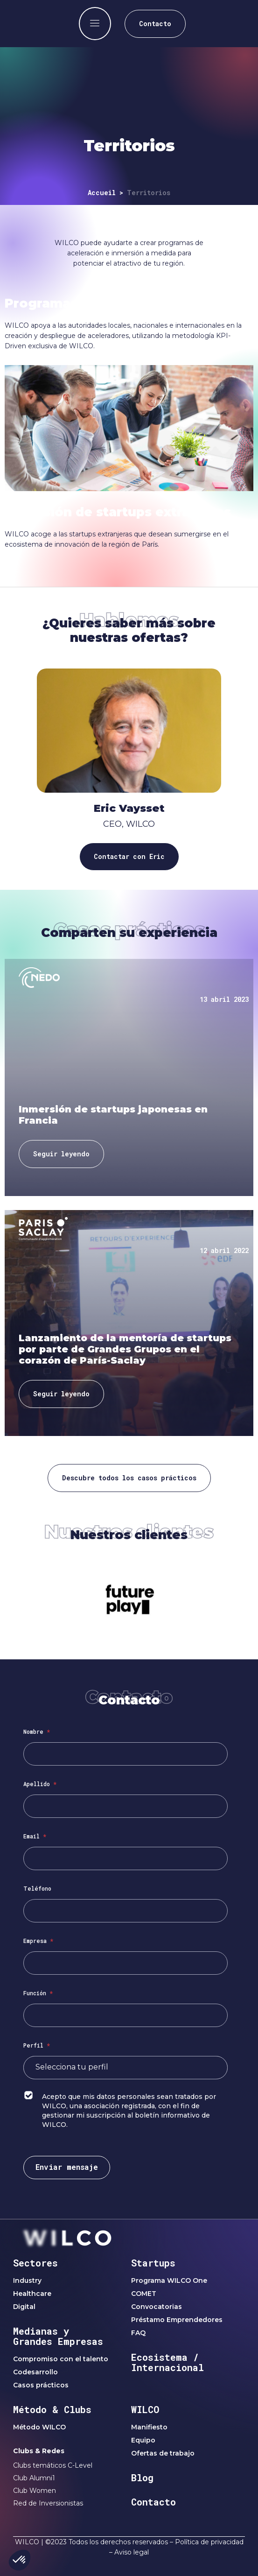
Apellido (39, 1784)
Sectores (35, 2263)
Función (38, 1993)
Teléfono (37, 1888)
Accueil (102, 192)
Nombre (36, 1731)
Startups (153, 2263)
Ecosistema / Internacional (167, 2362)
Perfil (36, 2045)
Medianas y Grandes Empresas (58, 2336)
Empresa (38, 1940)
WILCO (145, 2409)
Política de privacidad (209, 2542)
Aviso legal (131, 2552)
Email (34, 1836)
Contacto (153, 2502)
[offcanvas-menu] (95, 23)
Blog (142, 2477)
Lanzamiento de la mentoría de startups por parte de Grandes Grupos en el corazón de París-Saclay (125, 1349)
